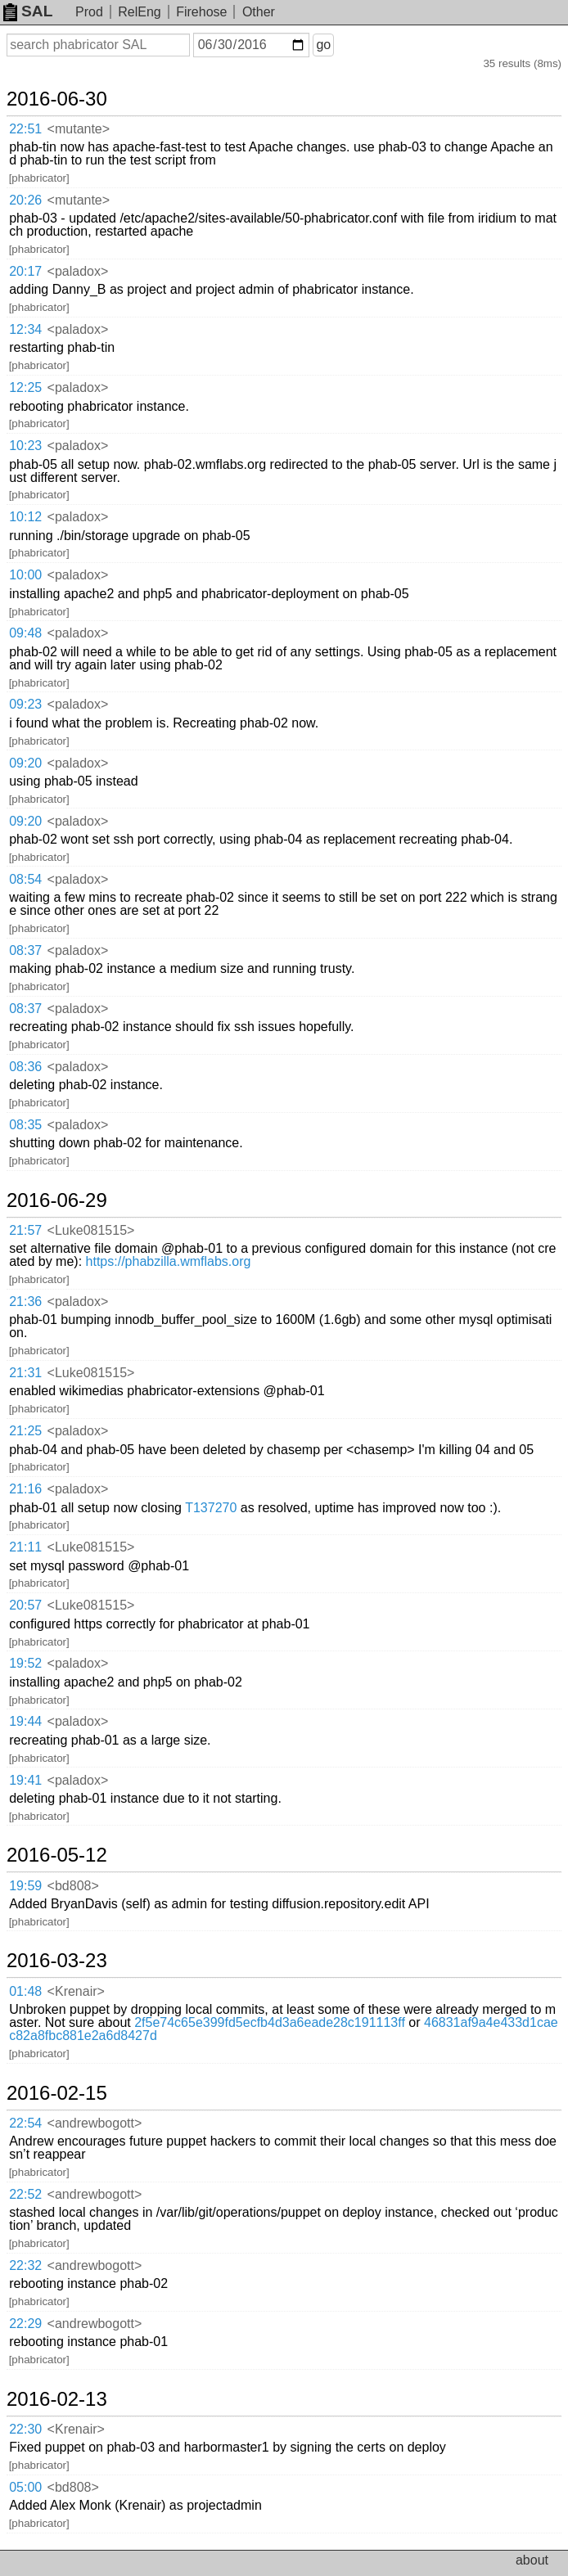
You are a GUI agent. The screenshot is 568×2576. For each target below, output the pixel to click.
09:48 (25, 633)
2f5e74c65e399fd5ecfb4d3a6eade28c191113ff (269, 2022)
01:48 (25, 1991)
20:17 (25, 271)
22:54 (25, 2123)
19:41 (25, 1780)
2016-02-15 (57, 2093)
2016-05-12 (57, 1855)
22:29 (25, 2324)
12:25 (25, 387)
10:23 (25, 446)
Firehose (201, 12)
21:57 (25, 1230)
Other (258, 12)
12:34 (25, 329)
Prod (89, 12)
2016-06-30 (57, 99)
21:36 (25, 1301)
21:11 (25, 1547)
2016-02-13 (57, 2399)
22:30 (25, 2429)
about (532, 2560)
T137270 (211, 1508)
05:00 (25, 2487)
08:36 (25, 1067)
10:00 (25, 575)
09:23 (25, 704)
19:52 (25, 1663)
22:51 (25, 129)
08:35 (25, 1125)
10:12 (25, 517)
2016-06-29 (57, 1200)
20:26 (25, 200)
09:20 (25, 763)
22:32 (25, 2265)
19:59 (25, 1886)
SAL (27, 11)
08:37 (25, 950)
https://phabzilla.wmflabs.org (168, 1261)
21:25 (25, 1431)
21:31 (25, 1373)
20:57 (25, 1605)
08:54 (25, 879)
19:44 (25, 1721)
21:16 (25, 1489)
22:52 (25, 2194)
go (323, 45)
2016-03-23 (57, 1960)
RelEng (139, 12)
